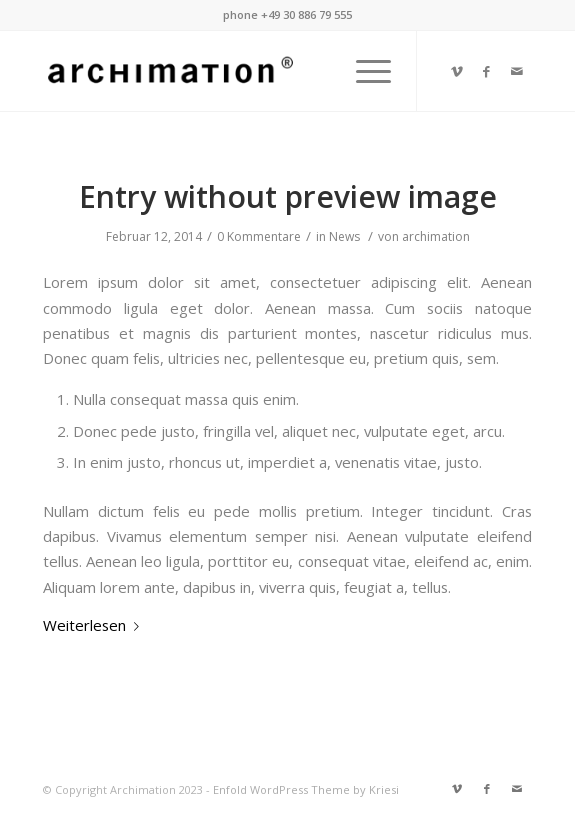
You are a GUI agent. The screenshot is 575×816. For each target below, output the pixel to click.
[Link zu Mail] (517, 71)
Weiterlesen (95, 625)
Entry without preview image (288, 196)
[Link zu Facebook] (487, 71)
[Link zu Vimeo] (457, 71)
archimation (436, 236)
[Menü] (363, 71)
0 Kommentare (259, 236)
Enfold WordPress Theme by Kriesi (306, 789)
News (344, 236)
